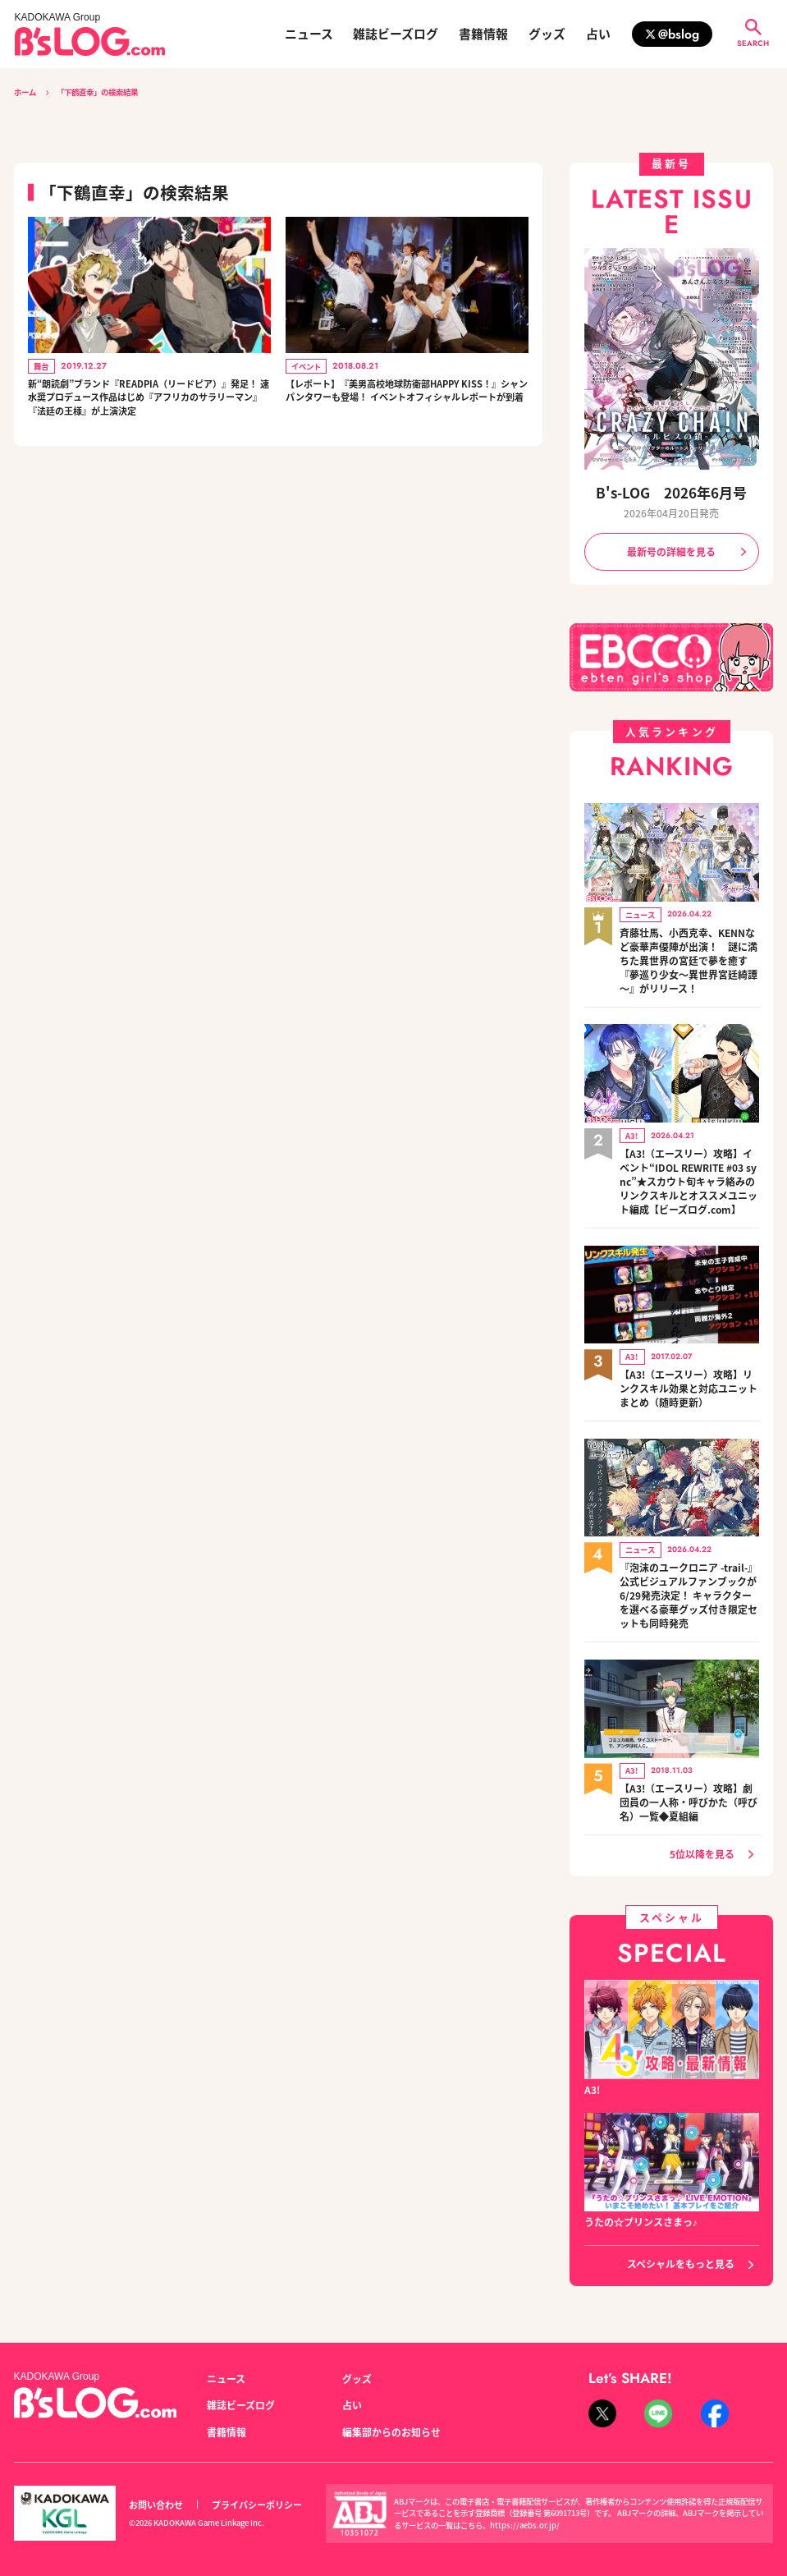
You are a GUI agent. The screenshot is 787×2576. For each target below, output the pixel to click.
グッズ (546, 34)
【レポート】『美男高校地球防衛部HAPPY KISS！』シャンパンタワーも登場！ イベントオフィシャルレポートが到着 (407, 402)
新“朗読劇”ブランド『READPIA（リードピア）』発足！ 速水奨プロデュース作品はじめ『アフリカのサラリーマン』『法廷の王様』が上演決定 (148, 410)
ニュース (309, 34)
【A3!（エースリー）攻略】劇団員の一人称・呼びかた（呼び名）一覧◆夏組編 (688, 1777)
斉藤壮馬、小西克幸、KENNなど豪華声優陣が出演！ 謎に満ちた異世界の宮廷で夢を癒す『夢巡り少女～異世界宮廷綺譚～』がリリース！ (688, 955)
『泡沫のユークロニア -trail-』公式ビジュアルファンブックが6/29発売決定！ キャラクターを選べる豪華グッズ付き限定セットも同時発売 (688, 1576)
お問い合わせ (156, 2480)
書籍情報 (483, 34)
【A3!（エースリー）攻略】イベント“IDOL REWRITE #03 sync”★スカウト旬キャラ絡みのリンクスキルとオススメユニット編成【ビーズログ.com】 (688, 1171)
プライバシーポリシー (257, 2480)
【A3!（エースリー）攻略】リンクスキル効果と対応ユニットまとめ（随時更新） (688, 1373)
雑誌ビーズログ (395, 34)
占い (598, 34)
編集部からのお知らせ (391, 2408)
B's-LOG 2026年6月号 (672, 493)
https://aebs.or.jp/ (525, 2501)
